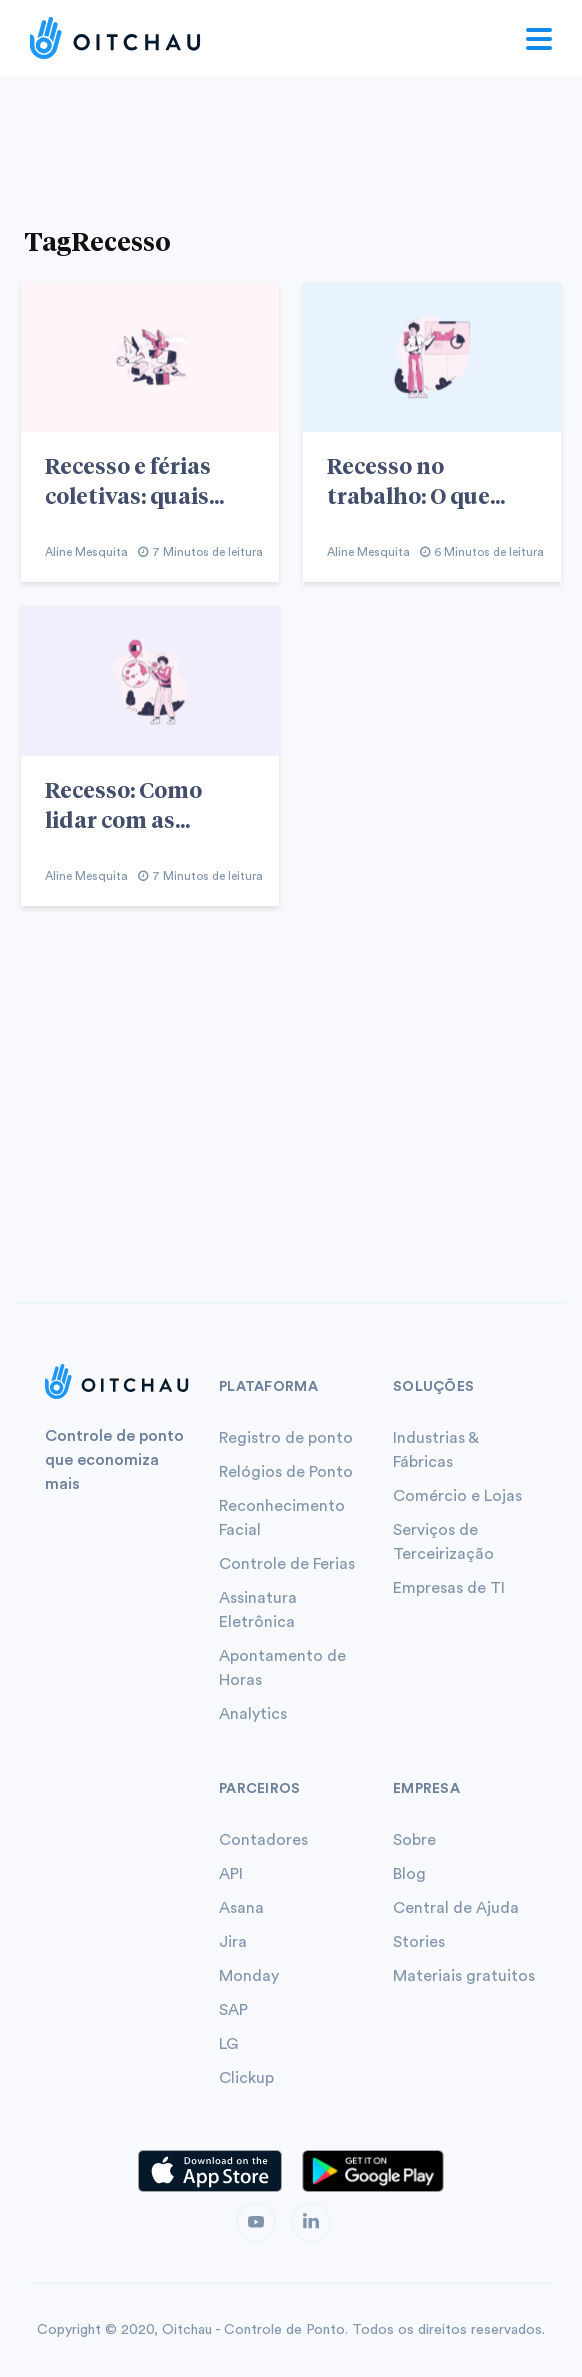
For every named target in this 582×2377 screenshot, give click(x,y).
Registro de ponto (286, 1438)
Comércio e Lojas (457, 1496)
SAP (233, 2010)
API (231, 1874)
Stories (419, 1942)
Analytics (253, 1714)
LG (228, 2044)
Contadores (263, 1840)
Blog (409, 1874)
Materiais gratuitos (464, 1976)
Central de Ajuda (456, 1908)
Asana (241, 1908)
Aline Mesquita (86, 552)
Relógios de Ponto (286, 1472)
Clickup (246, 2078)
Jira (233, 1942)
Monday (249, 1976)
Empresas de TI (449, 1588)
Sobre (414, 1840)
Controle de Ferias (287, 1564)
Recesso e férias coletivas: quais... (134, 480)
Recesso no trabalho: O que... (416, 480)
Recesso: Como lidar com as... (123, 804)
